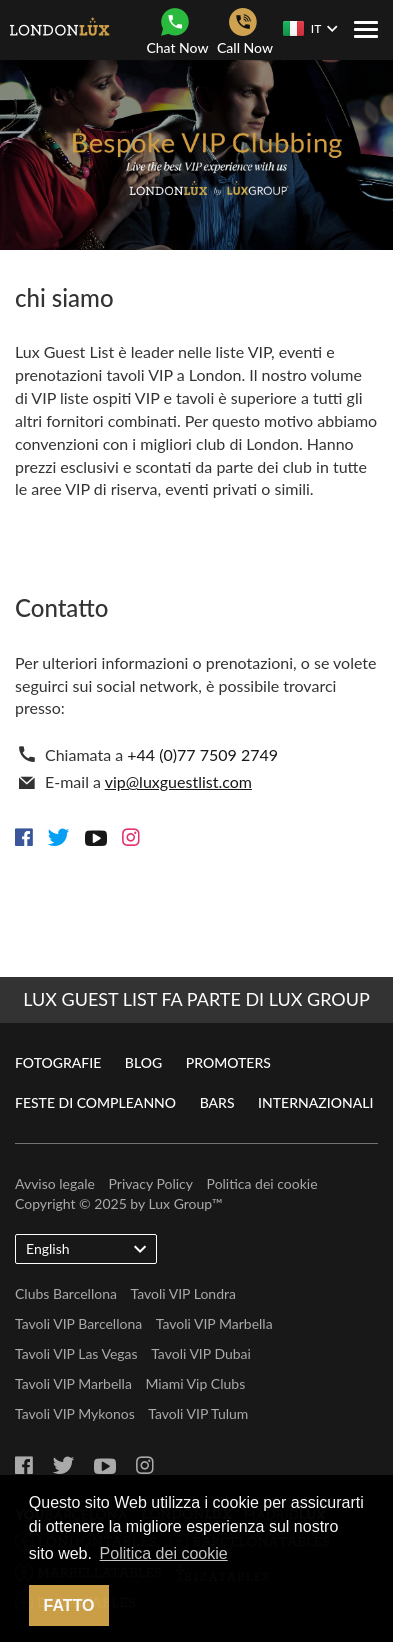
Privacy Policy (151, 1183)
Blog (143, 1062)
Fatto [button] (69, 1605)
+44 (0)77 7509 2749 (202, 754)
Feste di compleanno (95, 1102)
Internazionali (315, 1102)
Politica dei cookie (262, 1183)
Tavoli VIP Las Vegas (76, 1353)
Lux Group (180, 1203)
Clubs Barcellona (66, 1293)
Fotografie (58, 1062)
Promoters (228, 1062)
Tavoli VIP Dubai (201, 1353)
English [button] (86, 1248)
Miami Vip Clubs (195, 1383)
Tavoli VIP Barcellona (78, 1323)
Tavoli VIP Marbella (214, 1323)
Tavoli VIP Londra (183, 1293)
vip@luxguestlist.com (178, 781)
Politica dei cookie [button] (164, 1553)
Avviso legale (55, 1183)
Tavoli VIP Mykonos (75, 1413)
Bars (217, 1102)
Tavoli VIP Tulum (198, 1413)
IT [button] (310, 28)
